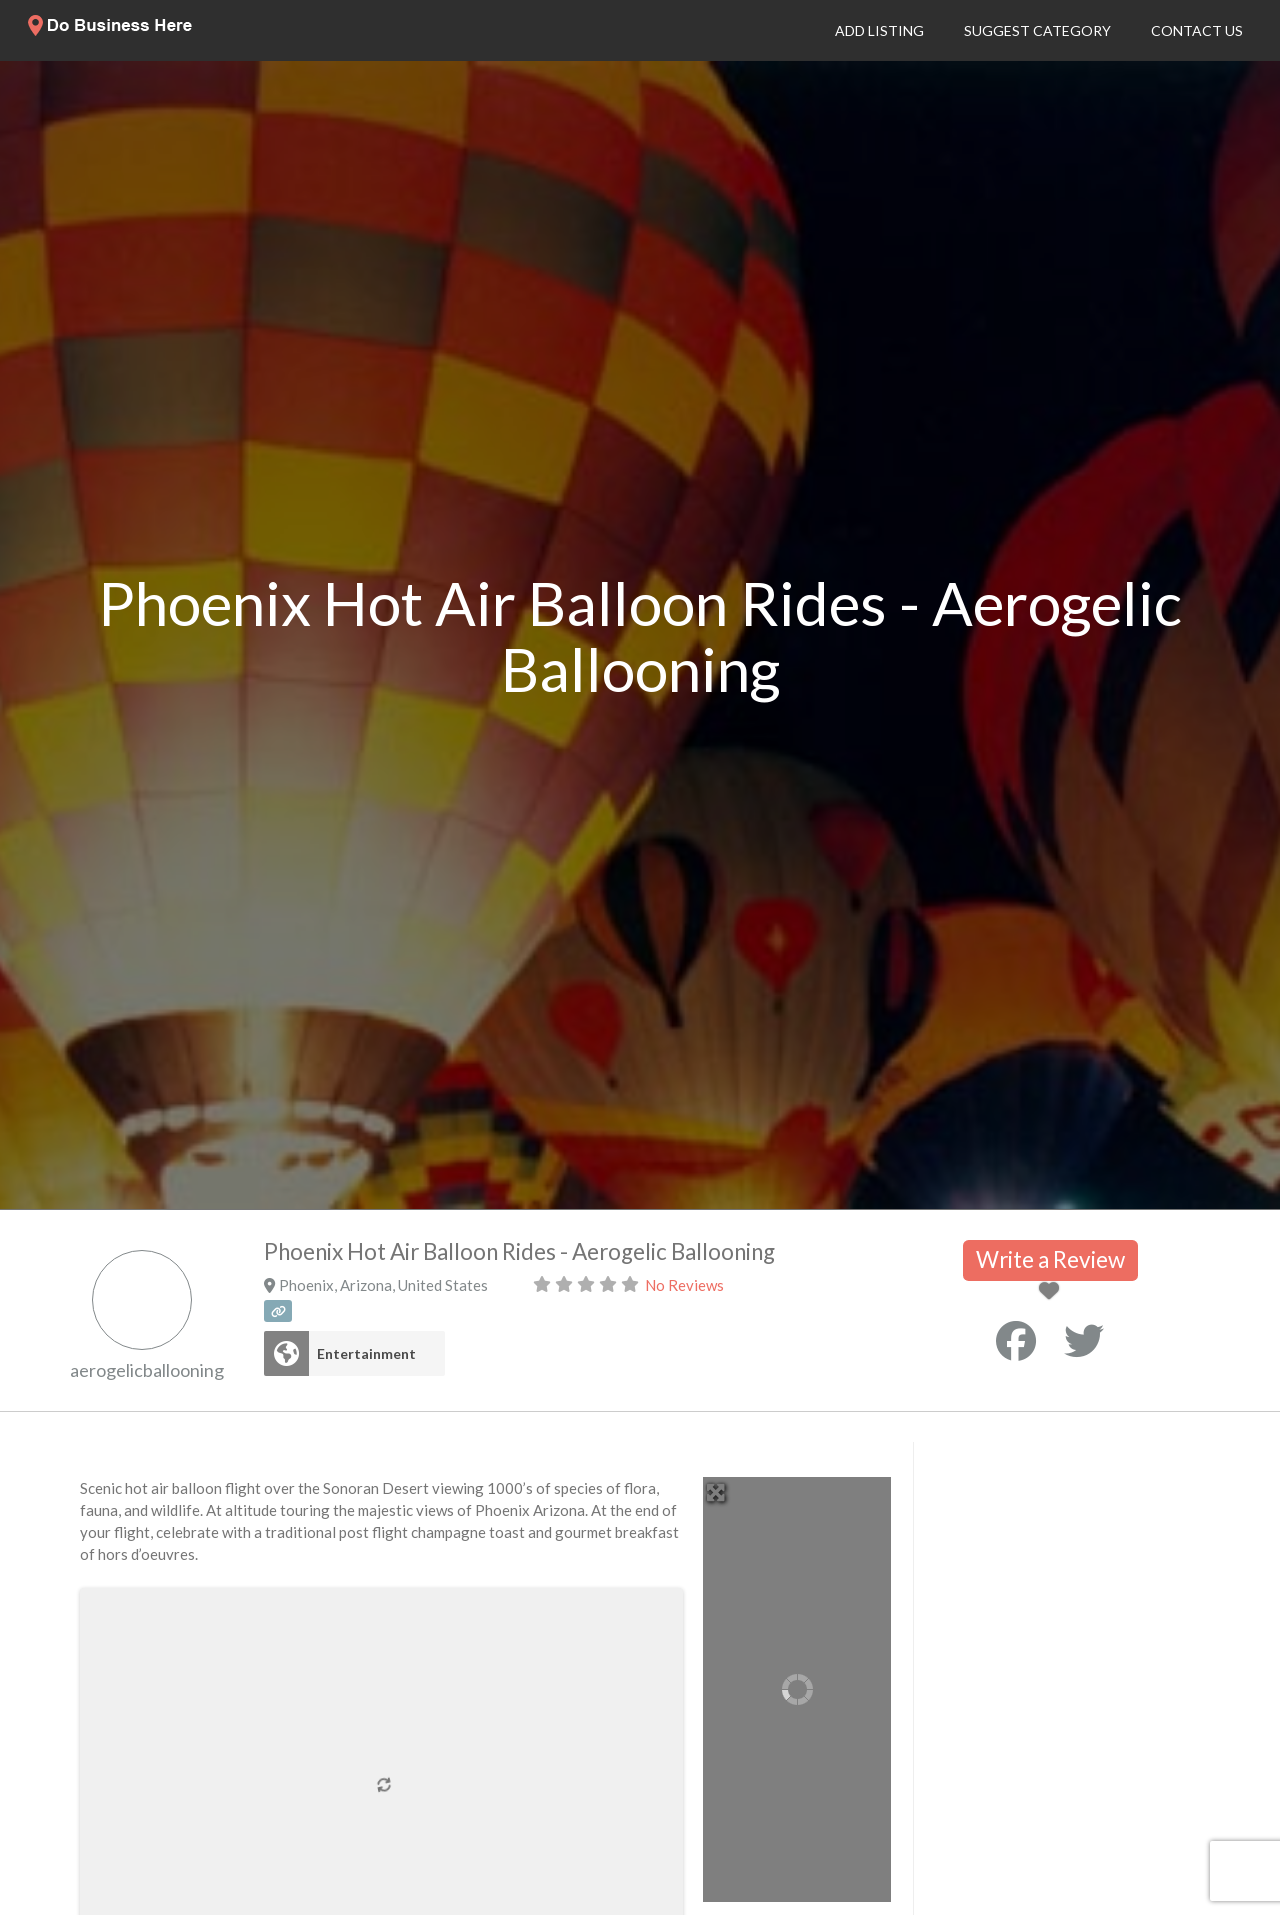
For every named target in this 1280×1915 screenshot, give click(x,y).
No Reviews (684, 1285)
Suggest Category (1037, 30)
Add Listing (879, 30)
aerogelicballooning (147, 1370)
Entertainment (366, 1353)
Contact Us (1197, 30)
